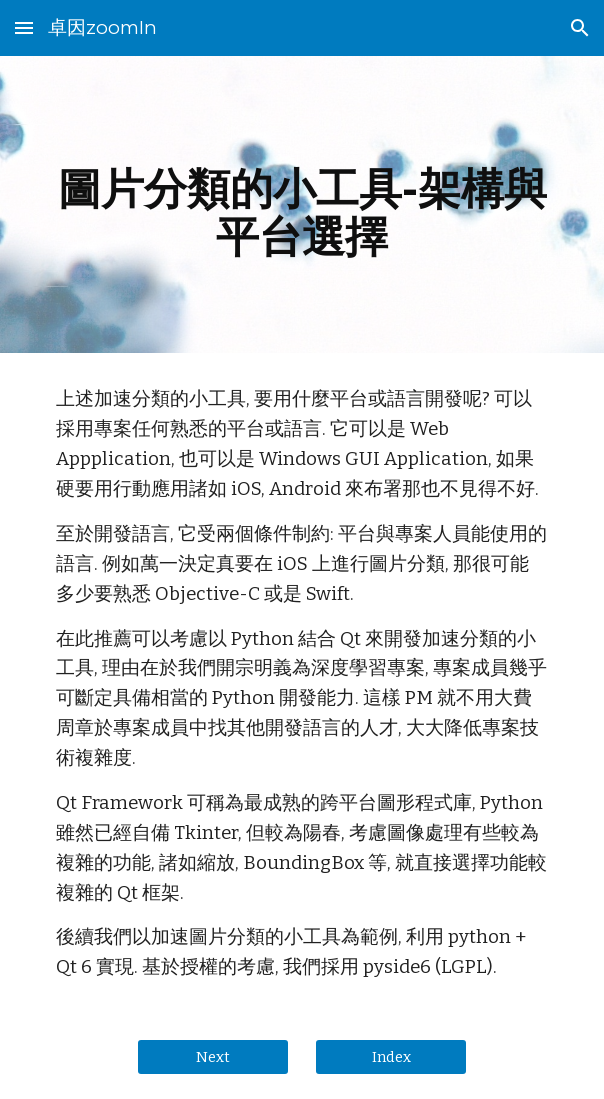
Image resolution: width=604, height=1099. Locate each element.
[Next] (212, 1057)
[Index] (390, 1057)
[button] (24, 27)
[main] (301, 204)
